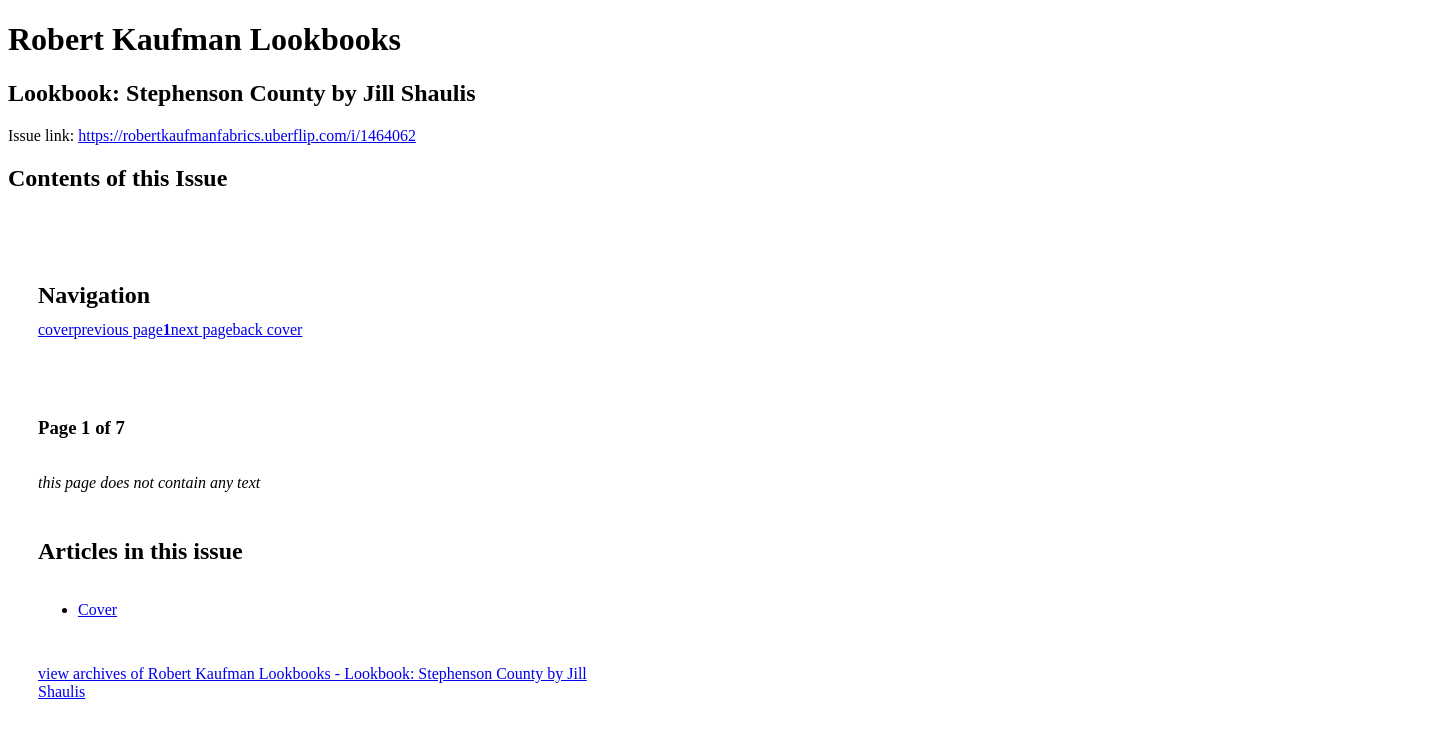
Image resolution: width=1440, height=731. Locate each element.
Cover (97, 609)
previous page (118, 329)
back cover (268, 329)
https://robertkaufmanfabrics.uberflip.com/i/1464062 (247, 135)
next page (202, 329)
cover (56, 329)
